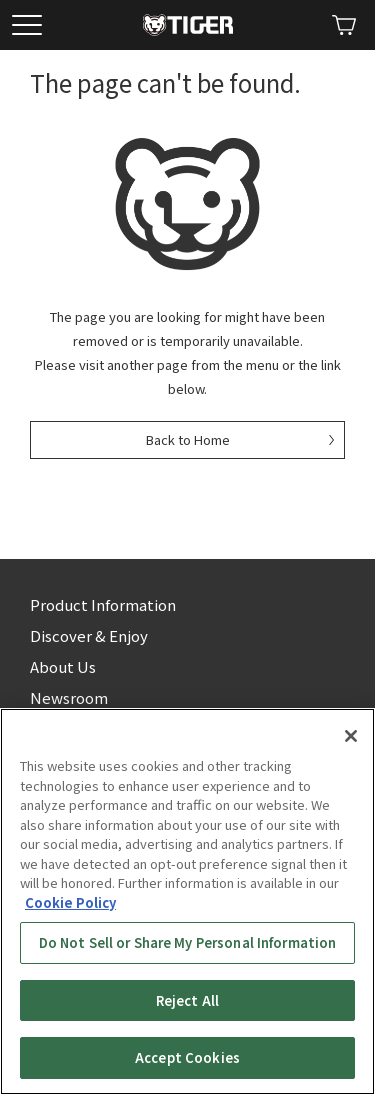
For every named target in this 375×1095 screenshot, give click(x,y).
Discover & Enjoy (89, 635)
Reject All (187, 1000)
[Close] (351, 736)
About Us (63, 666)
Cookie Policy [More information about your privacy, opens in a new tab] (70, 902)
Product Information (103, 604)
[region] (187, 901)
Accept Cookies (187, 1057)
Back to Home (188, 439)
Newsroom (69, 697)
